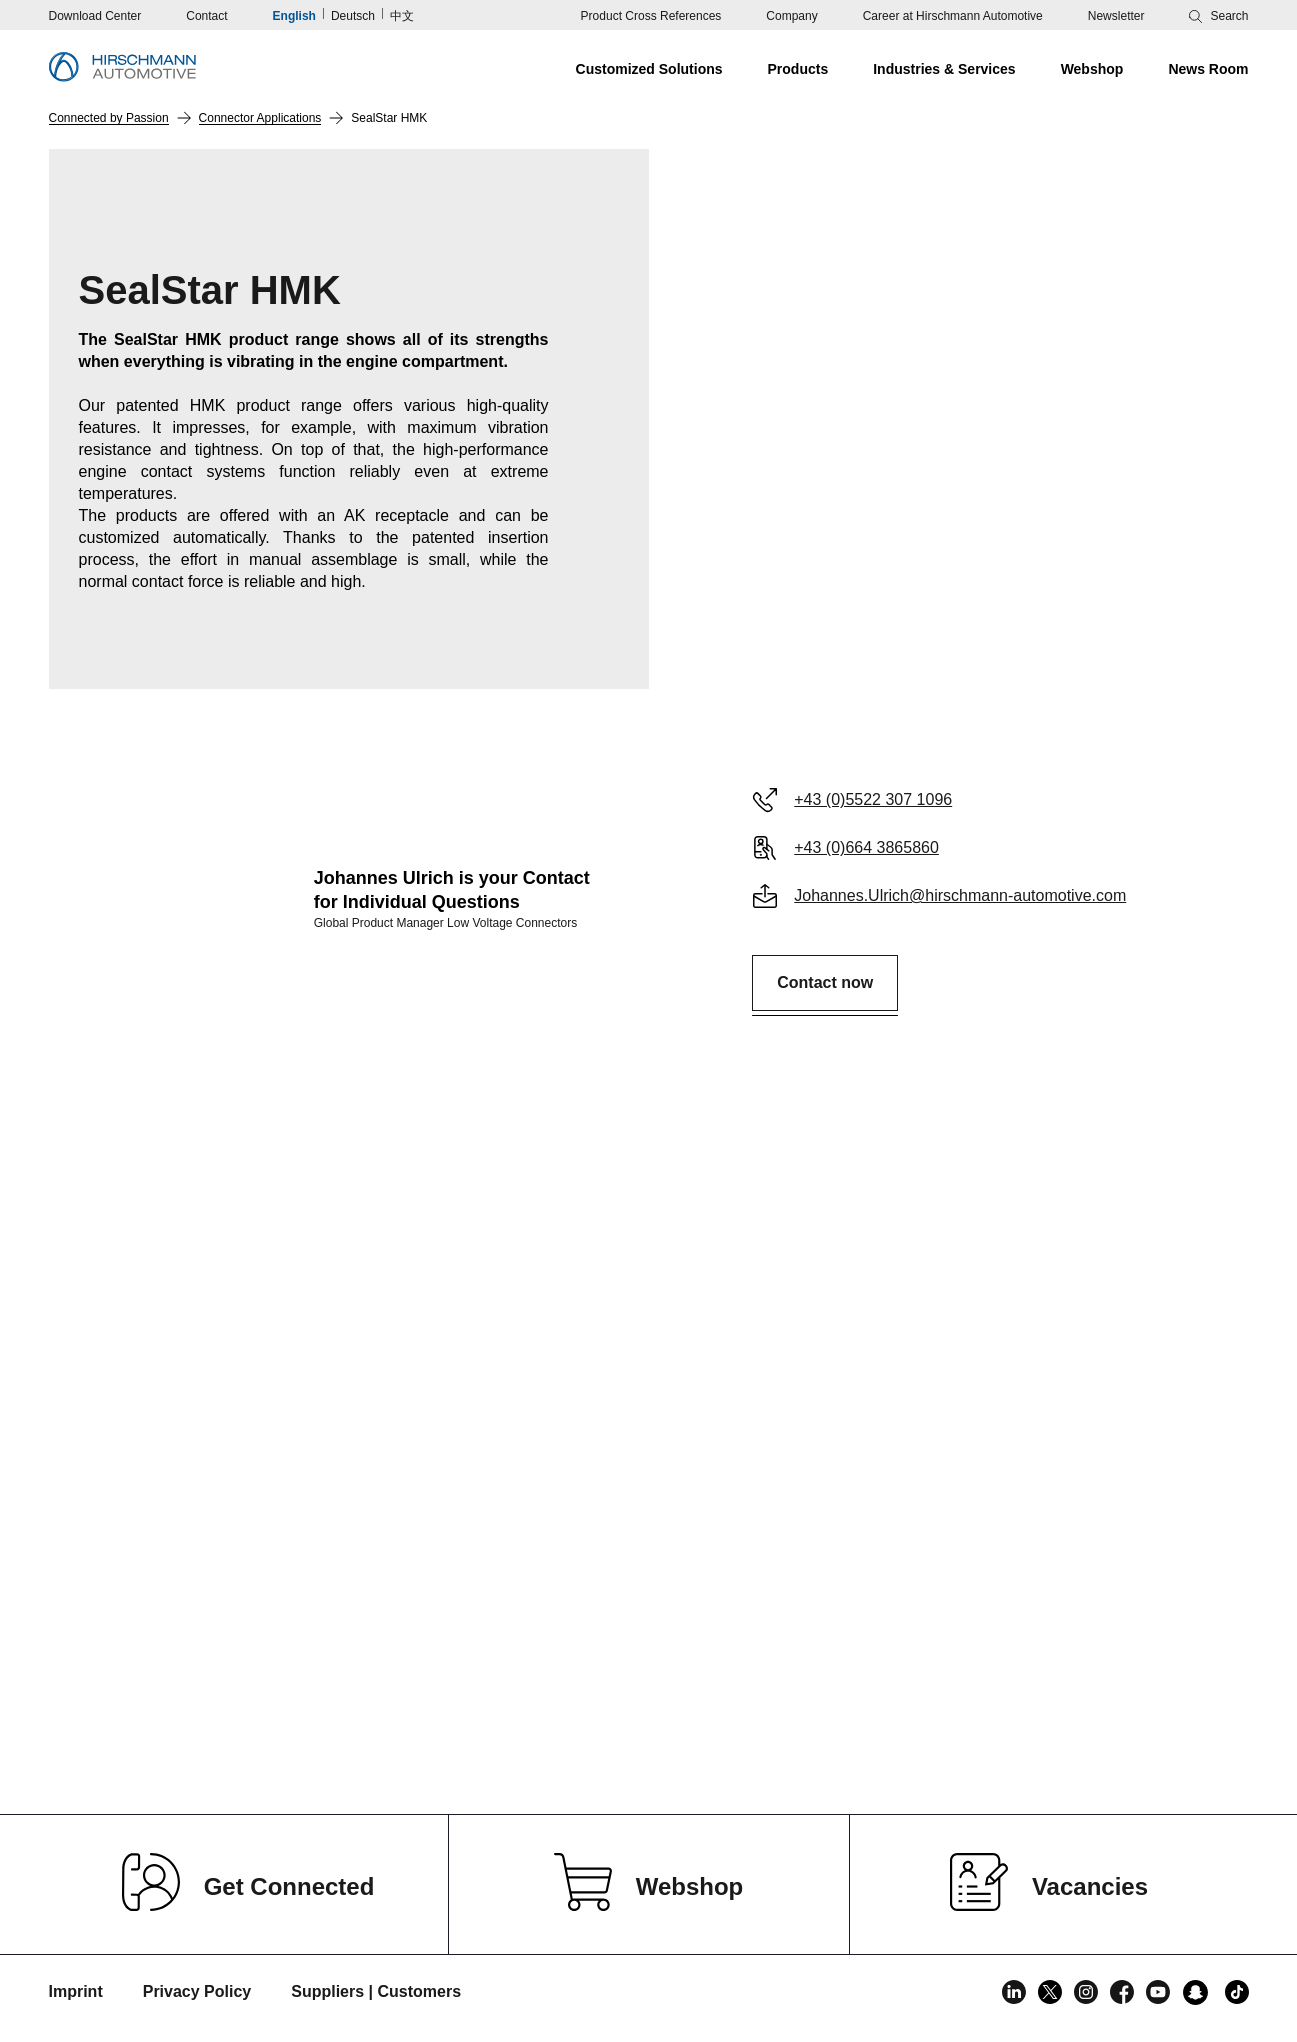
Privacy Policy (197, 1991)
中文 (402, 16)
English (294, 16)
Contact (206, 16)
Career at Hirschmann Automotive (953, 16)
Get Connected (289, 1886)
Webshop (690, 1886)
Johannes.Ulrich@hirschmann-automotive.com (960, 895)
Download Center (95, 16)
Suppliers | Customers (376, 1991)
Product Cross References (651, 16)
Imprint (76, 1991)
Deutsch (353, 16)
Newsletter (1116, 16)
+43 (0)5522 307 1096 (873, 799)
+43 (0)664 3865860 (866, 847)
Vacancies (1090, 1886)
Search (1229, 16)
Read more (342, 1722)
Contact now (825, 982)
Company (791, 16)
